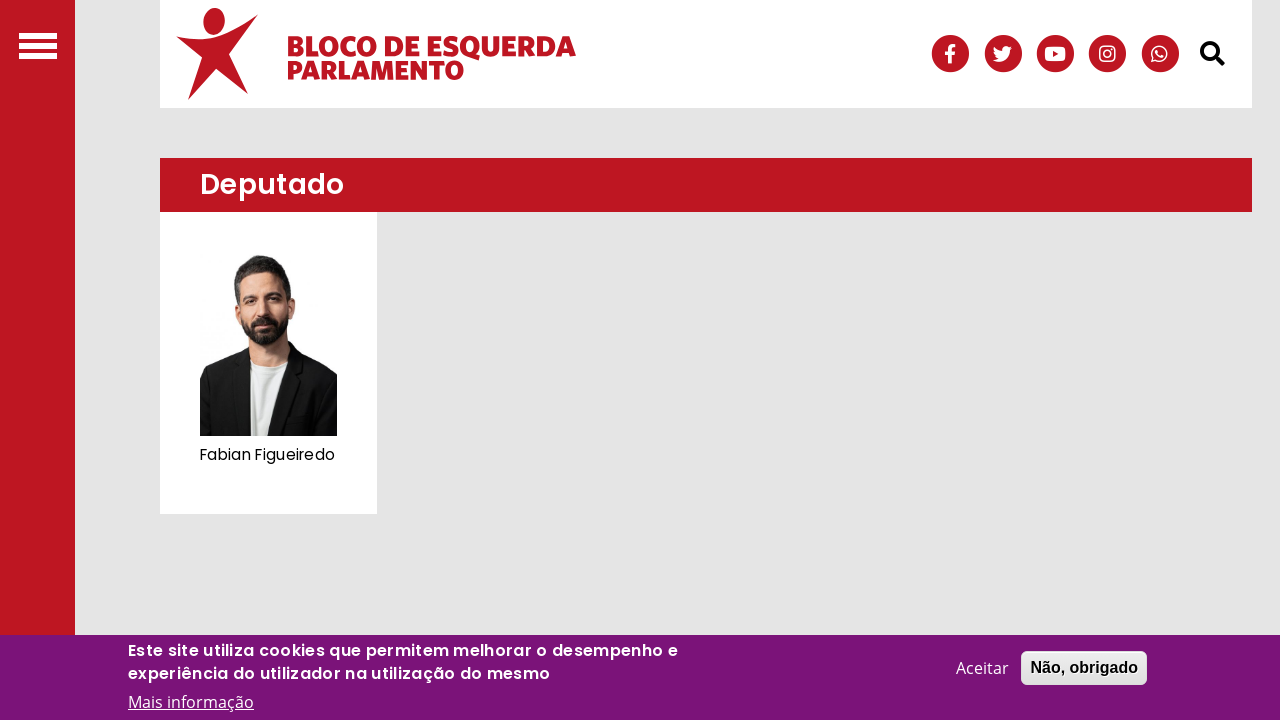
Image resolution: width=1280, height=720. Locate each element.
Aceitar (982, 668)
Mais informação (191, 702)
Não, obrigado (1084, 667)
